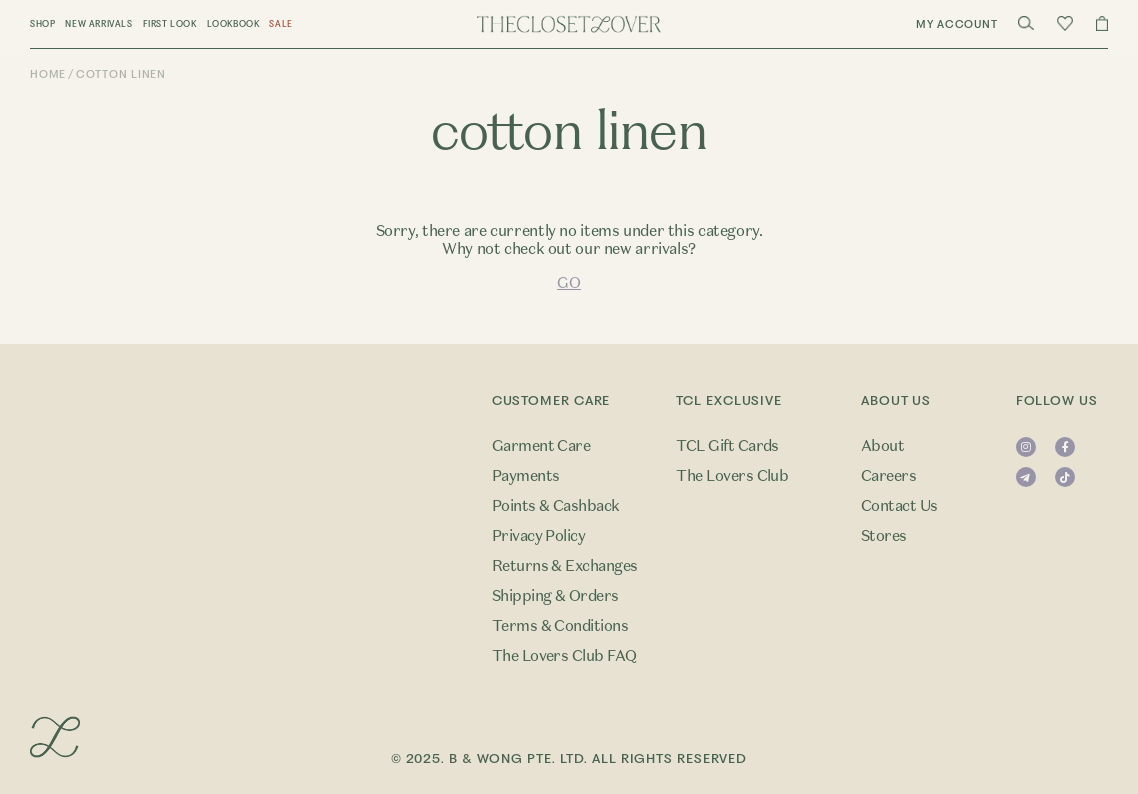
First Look (170, 24)
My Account (957, 24)
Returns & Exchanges (565, 566)
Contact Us (899, 506)
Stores (884, 536)
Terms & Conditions (560, 626)
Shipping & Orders (555, 596)
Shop (42, 24)
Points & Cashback (556, 506)
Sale (280, 24)
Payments (526, 476)
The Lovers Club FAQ (564, 656)
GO (568, 283)
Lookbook (233, 24)
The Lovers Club (732, 476)
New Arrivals (98, 24)
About (882, 446)
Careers (888, 476)
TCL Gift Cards (727, 446)
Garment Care (541, 446)
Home (48, 74)
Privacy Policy (539, 536)
